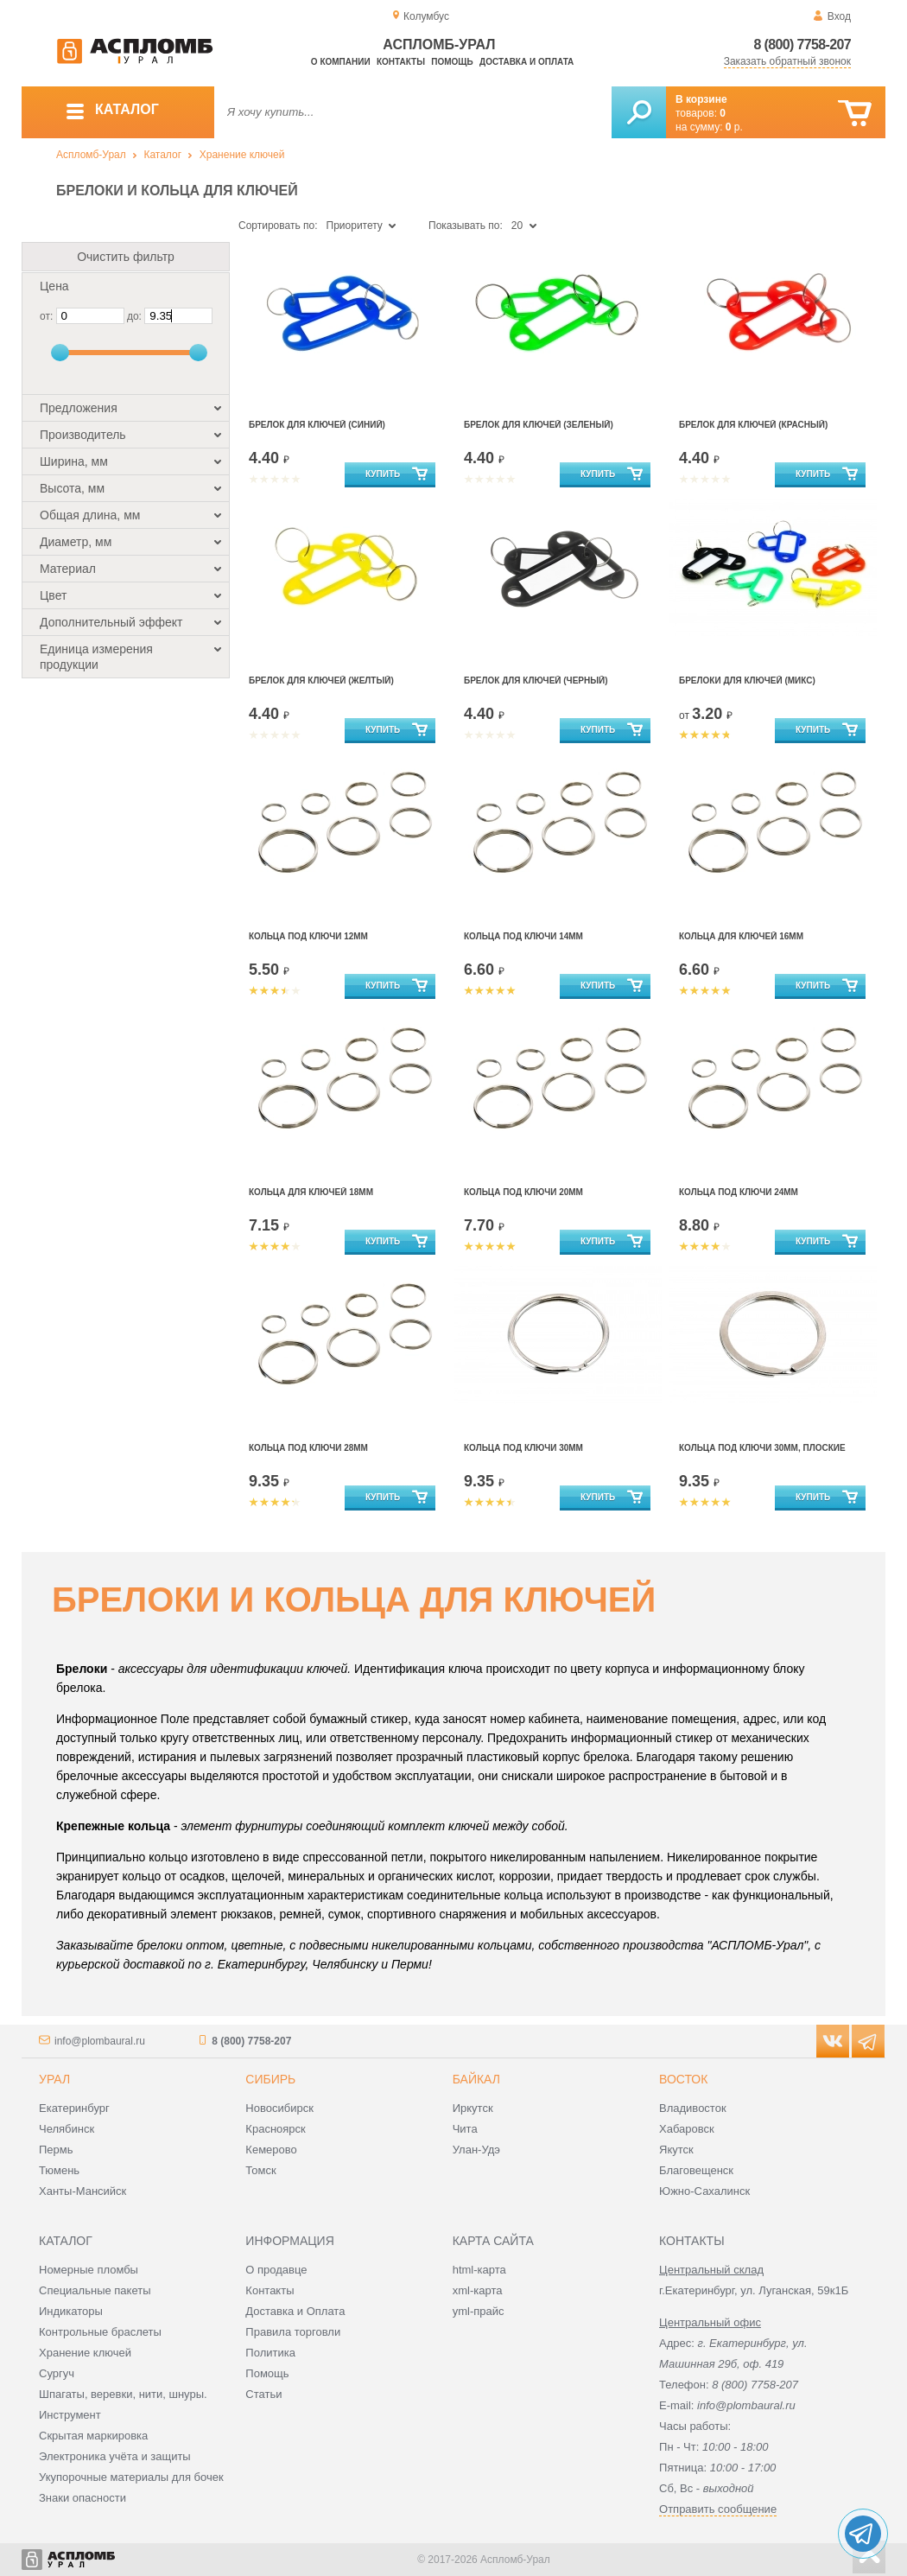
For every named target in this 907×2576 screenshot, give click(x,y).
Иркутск (473, 2108)
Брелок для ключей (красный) (753, 424)
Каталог (162, 155)
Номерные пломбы (88, 2269)
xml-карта (478, 2290)
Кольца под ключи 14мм (523, 936)
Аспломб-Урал (91, 155)
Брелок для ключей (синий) (317, 424)
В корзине (701, 99)
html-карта (479, 2269)
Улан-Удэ (476, 2149)
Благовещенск (696, 2170)
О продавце (276, 2269)
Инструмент (70, 2414)
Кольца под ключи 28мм (308, 1448)
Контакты (401, 62)
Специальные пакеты (95, 2290)
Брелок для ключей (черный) (536, 680)
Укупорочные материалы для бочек (131, 2477)
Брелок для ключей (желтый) (321, 680)
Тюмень (59, 2170)
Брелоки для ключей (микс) (747, 680)
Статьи (263, 2394)
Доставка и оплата (526, 62)
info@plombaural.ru (99, 2041)
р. (734, 127)
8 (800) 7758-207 (802, 44)
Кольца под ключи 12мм (308, 936)
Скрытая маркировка (93, 2435)
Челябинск (66, 2128)
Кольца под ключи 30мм (523, 1448)
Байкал (476, 2079)
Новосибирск (279, 2108)
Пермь (56, 2149)
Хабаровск (686, 2128)
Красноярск (275, 2128)
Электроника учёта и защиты (115, 2456)
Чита (465, 2128)
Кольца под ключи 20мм (523, 1192)
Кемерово (270, 2149)
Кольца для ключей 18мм (311, 1192)
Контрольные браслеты (100, 2331)
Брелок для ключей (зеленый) (538, 424)
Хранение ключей (242, 155)
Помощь (452, 62)
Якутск (676, 2149)
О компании (341, 62)
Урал (54, 2079)
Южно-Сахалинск (704, 2191)
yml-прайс (478, 2311)
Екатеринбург (74, 2108)
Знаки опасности (82, 2497)
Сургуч (56, 2373)
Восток (683, 2079)
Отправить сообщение (718, 2509)
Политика (270, 2352)
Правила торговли (292, 2331)
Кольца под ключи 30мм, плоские (762, 1448)
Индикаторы (71, 2311)
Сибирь (270, 2079)
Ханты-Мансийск (82, 2191)
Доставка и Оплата (295, 2311)
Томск (260, 2170)
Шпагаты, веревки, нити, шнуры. (123, 2394)
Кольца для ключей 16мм (741, 936)
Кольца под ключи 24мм (738, 1192)
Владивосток (692, 2108)
